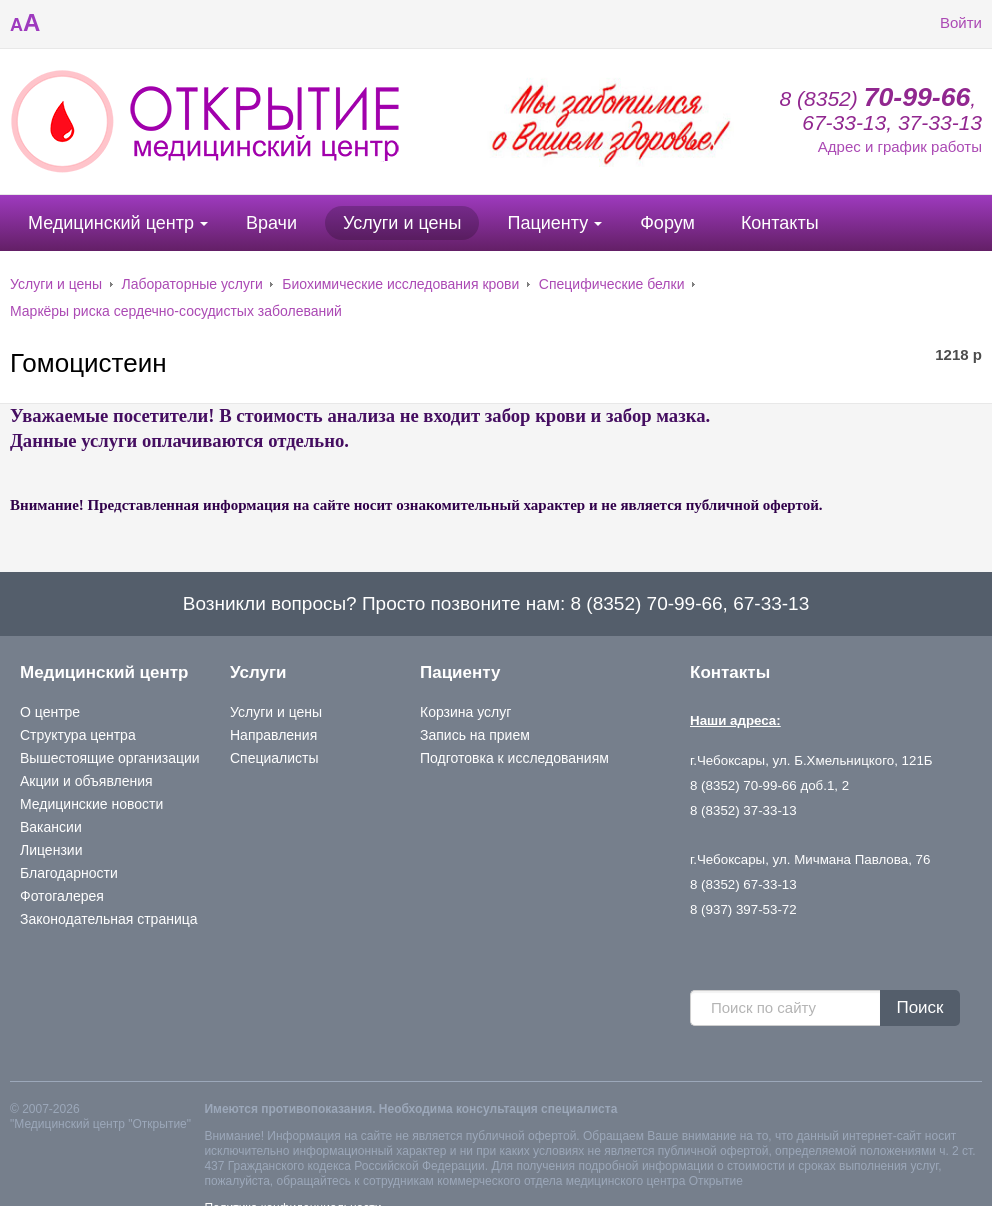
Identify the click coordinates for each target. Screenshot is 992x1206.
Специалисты (274, 758)
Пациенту (547, 223)
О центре (50, 712)
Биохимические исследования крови (400, 284)
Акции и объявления (86, 781)
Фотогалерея (62, 896)
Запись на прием (475, 735)
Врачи (271, 223)
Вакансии (51, 827)
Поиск (919, 1007)
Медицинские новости (91, 804)
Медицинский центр (111, 223)
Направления (273, 735)
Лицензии (51, 850)
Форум (667, 223)
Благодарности (69, 873)
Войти (946, 23)
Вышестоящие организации (110, 758)
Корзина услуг (465, 712)
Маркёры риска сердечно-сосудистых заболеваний (176, 311)
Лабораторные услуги (192, 284)
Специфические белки (612, 284)
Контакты (780, 223)
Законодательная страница (109, 919)
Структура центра (78, 735)
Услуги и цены (402, 223)
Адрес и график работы (900, 146)
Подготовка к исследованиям (514, 758)
